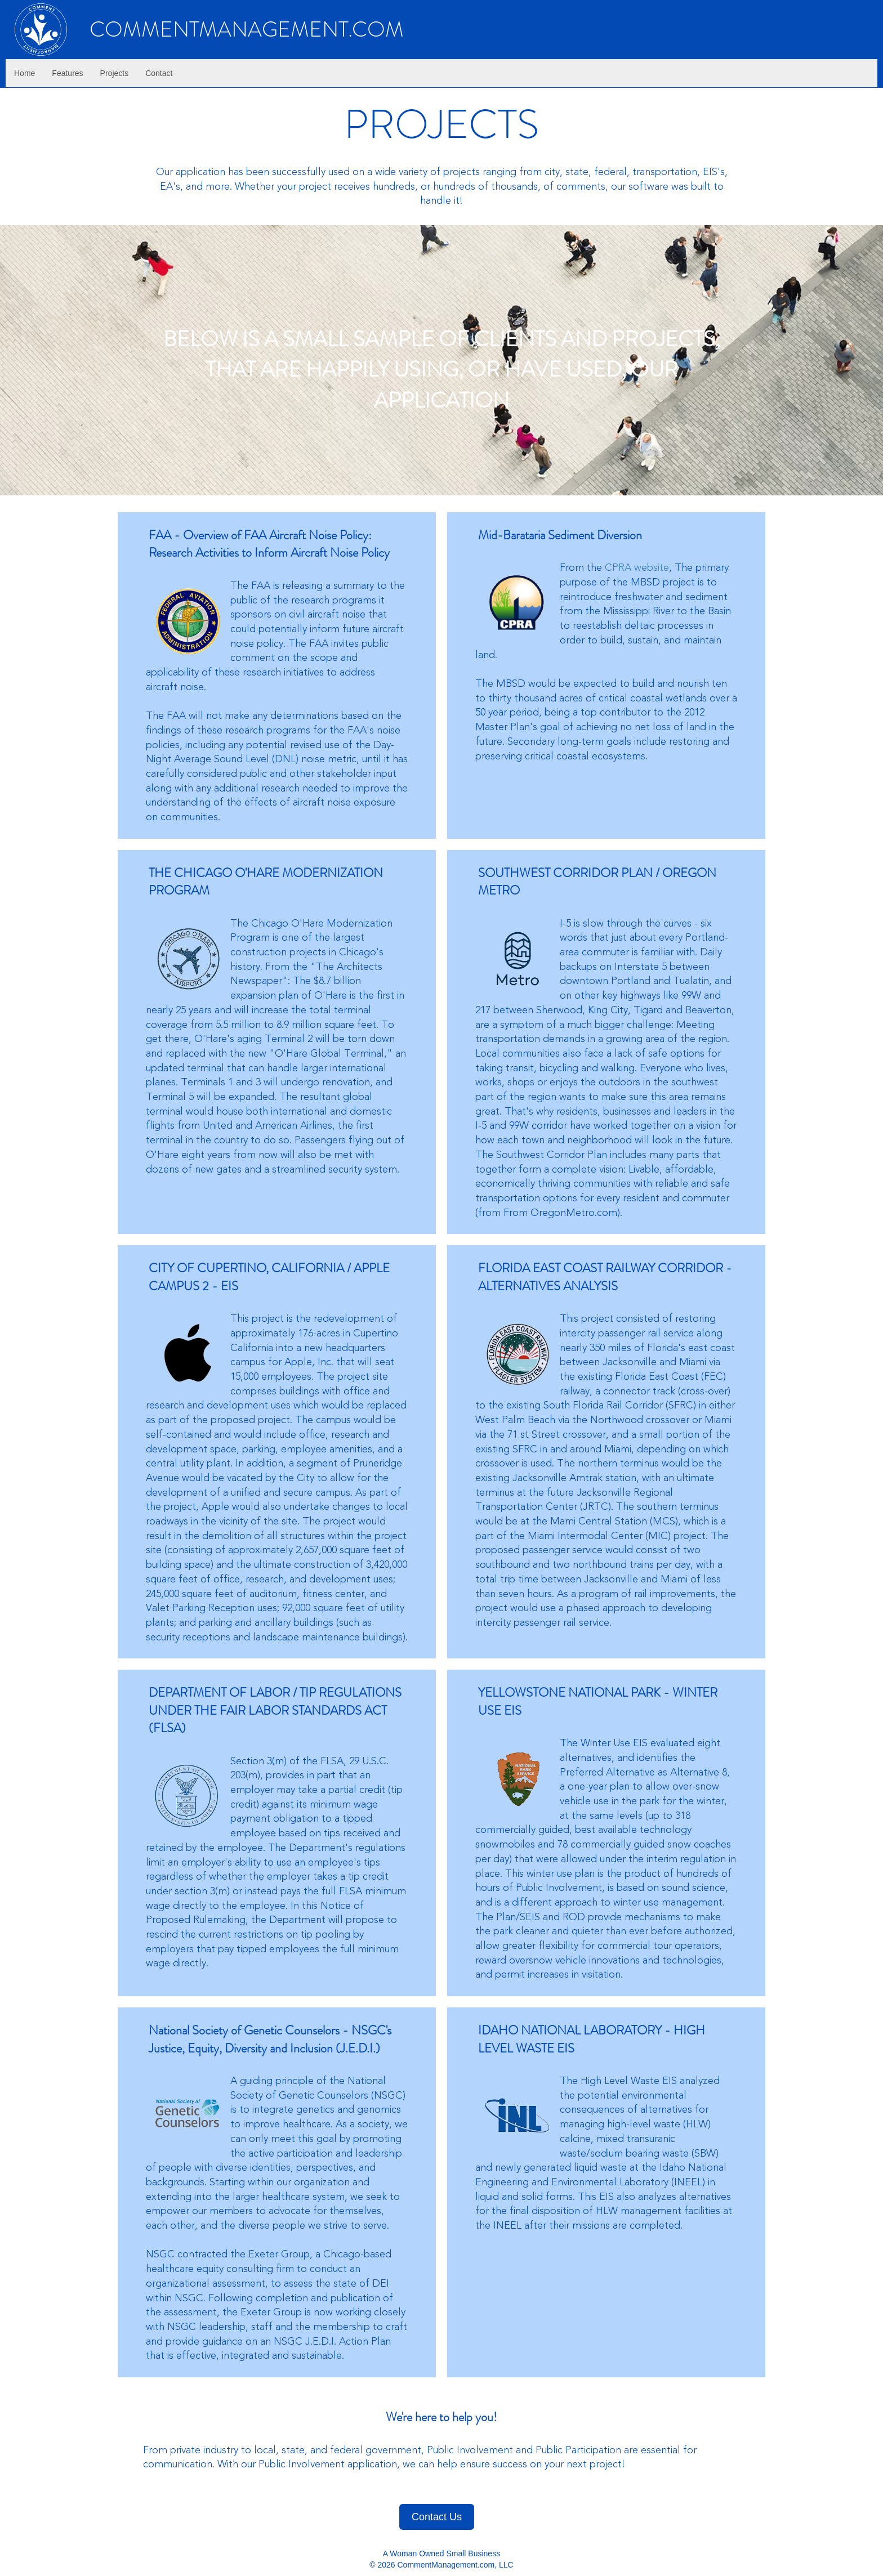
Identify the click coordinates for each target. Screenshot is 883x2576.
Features (67, 73)
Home (24, 73)
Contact (158, 73)
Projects (114, 73)
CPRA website (637, 567)
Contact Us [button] (437, 2517)
